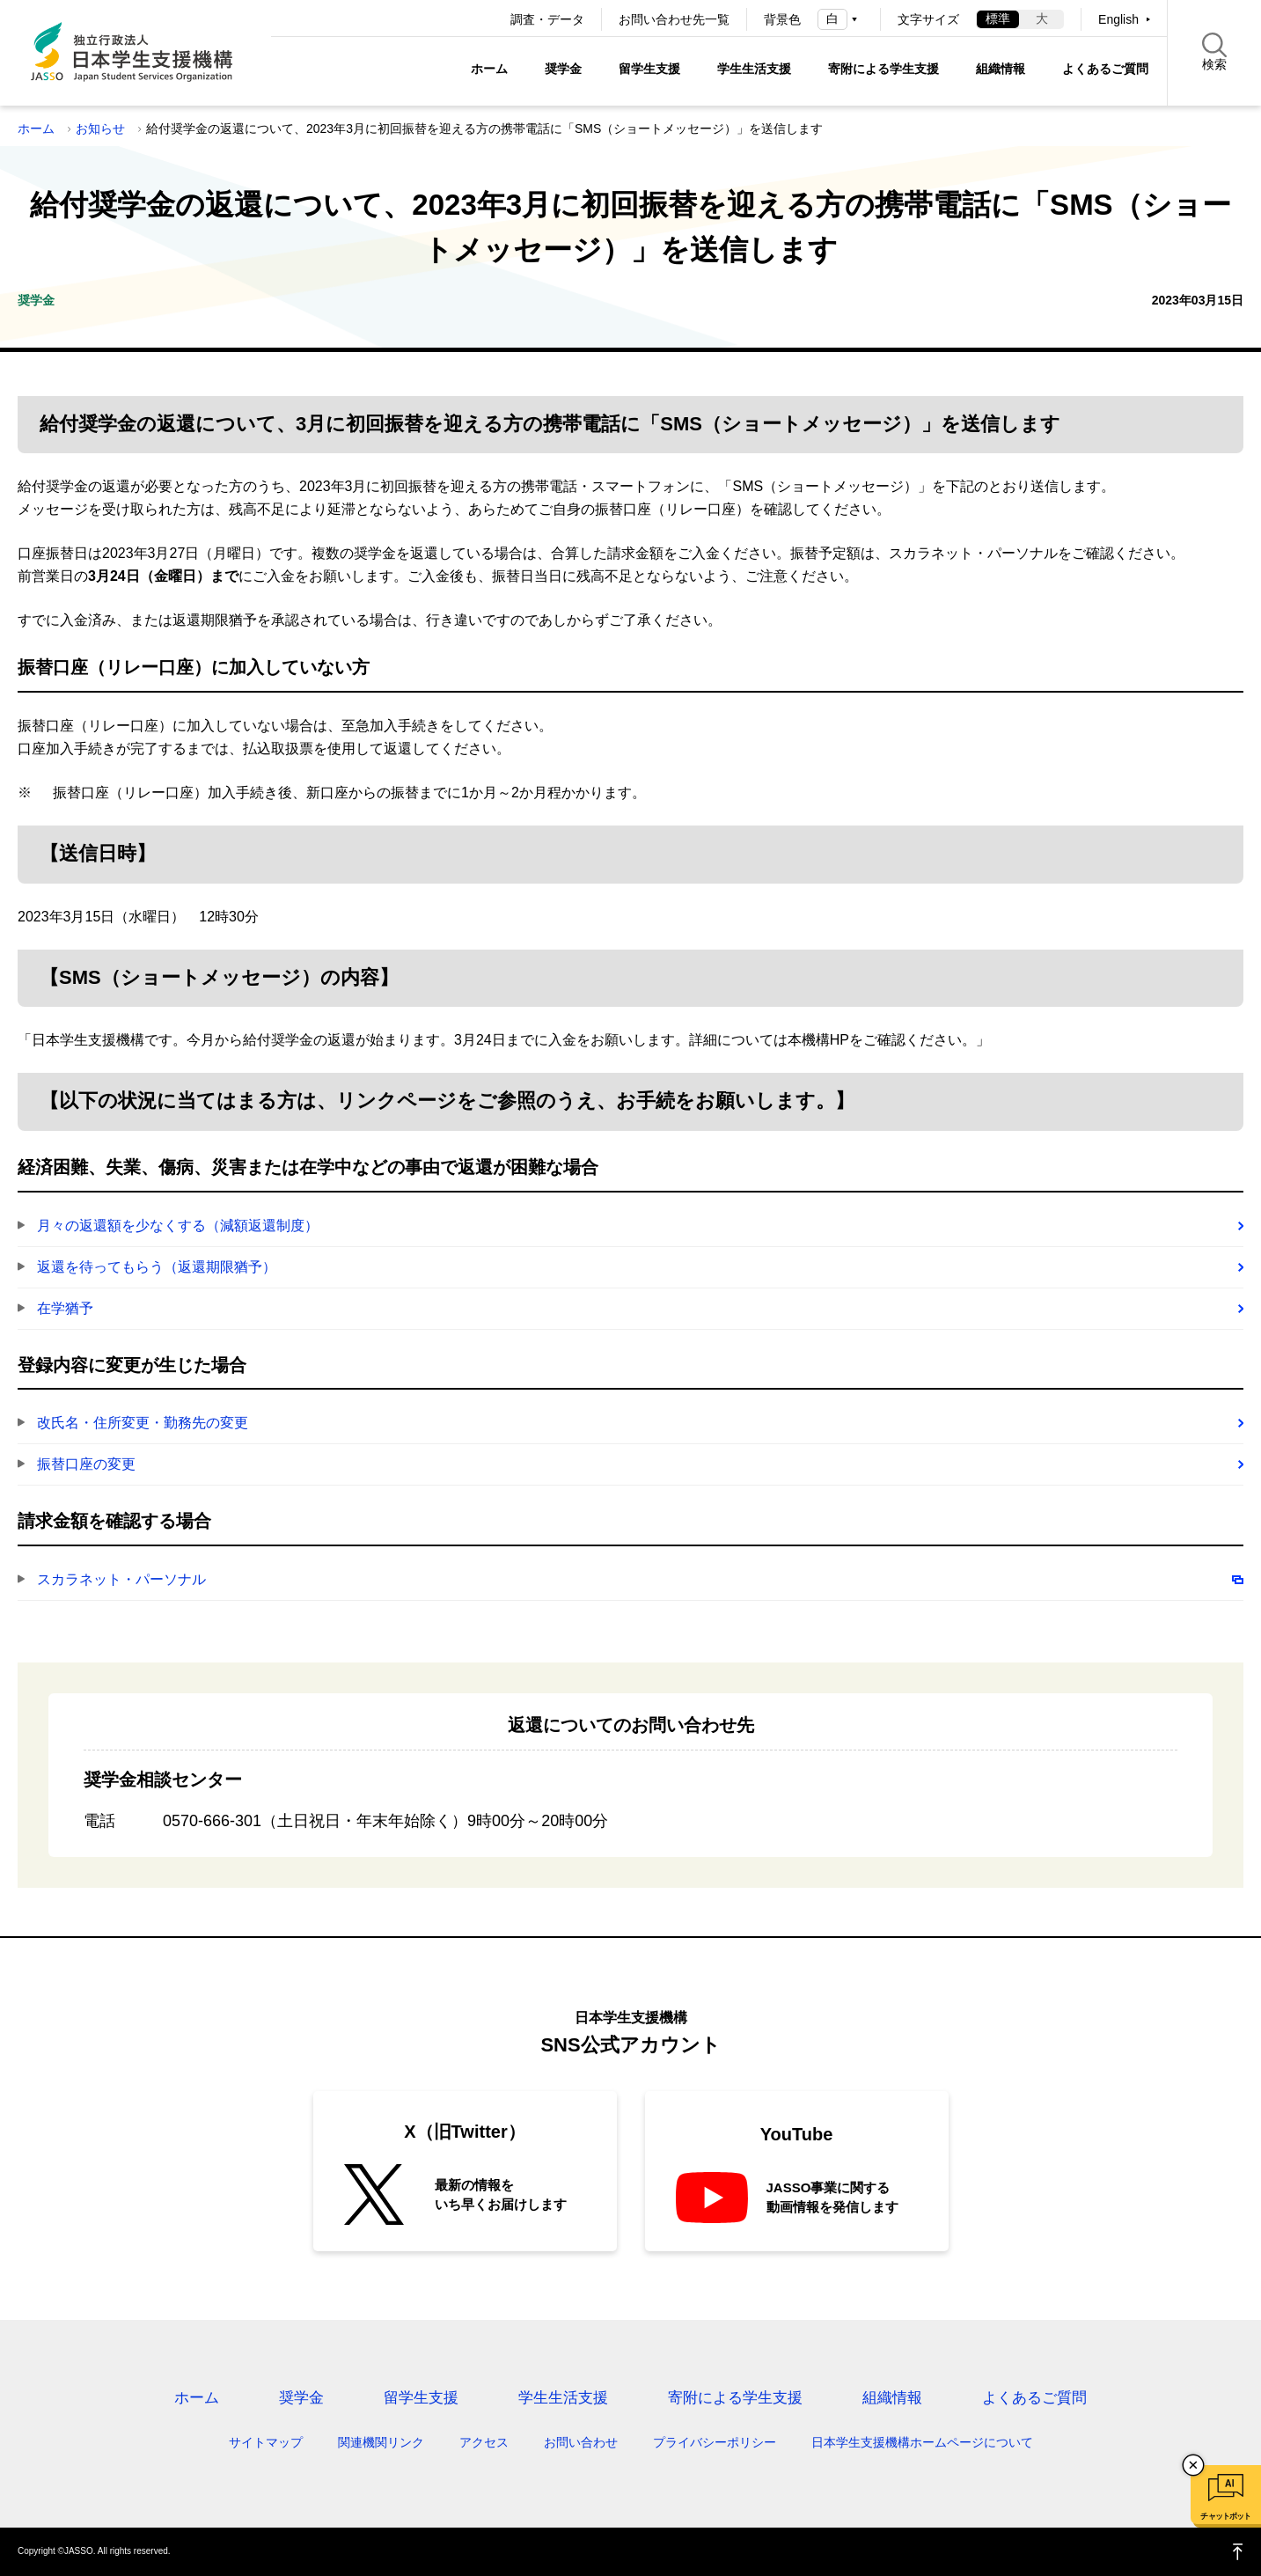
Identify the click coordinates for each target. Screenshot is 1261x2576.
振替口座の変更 (86, 1464)
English (1118, 19)
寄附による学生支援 (883, 69)
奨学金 (563, 69)
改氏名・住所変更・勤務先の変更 (142, 1422)
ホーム (489, 69)
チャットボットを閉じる (1193, 2465)
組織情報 (1000, 69)
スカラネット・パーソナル (121, 1579)
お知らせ (100, 128)
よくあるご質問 (1105, 69)
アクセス (484, 2442)
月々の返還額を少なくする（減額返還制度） (178, 1225)
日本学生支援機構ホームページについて (922, 2442)
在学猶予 (65, 1308)
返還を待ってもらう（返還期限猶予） (156, 1266)
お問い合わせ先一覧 (674, 19)
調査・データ (547, 19)
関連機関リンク (381, 2442)
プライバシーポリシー (714, 2442)
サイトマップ (266, 2442)
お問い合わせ (581, 2442)
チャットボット (1225, 2516)
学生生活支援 (754, 69)
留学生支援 (649, 69)
